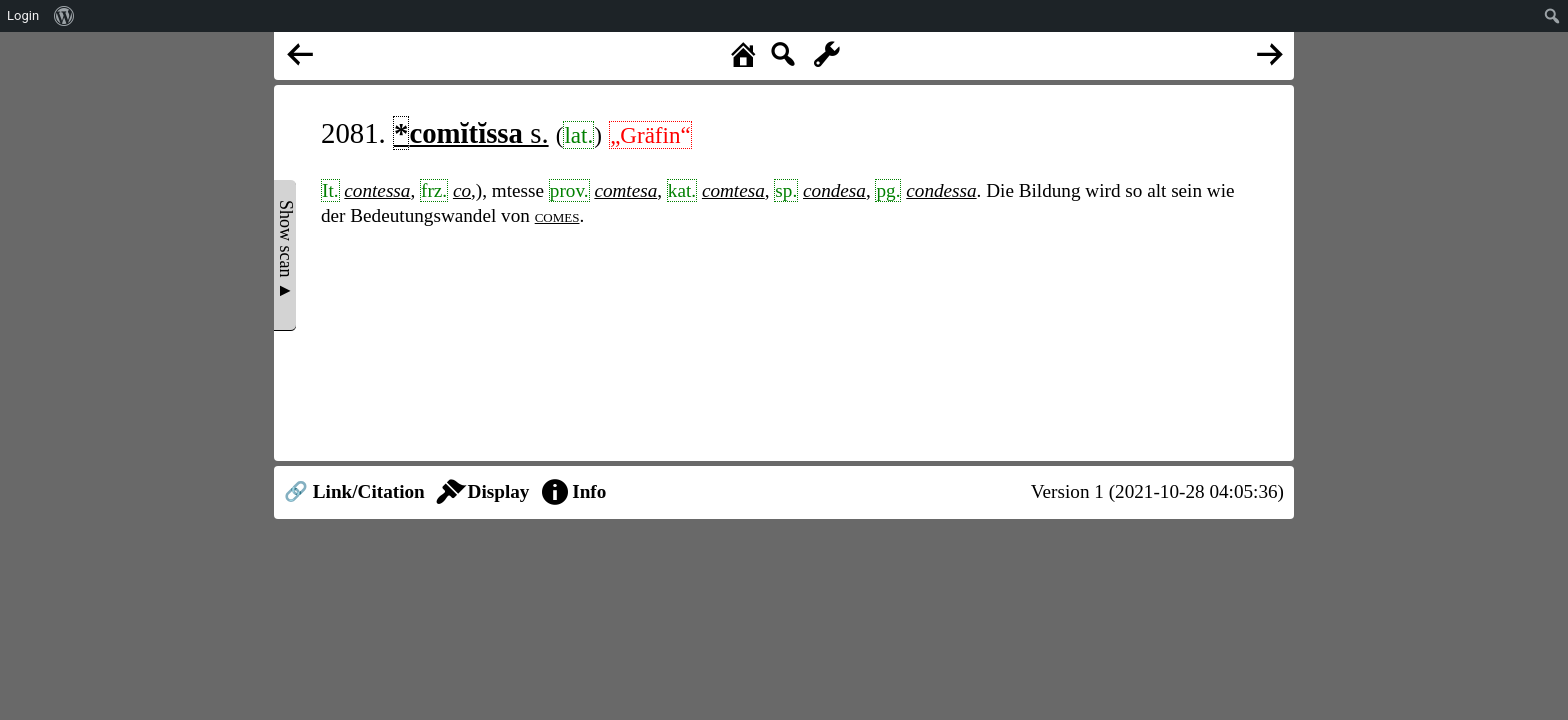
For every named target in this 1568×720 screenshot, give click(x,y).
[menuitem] (64, 16)
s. (471, 133)
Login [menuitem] (23, 15)
